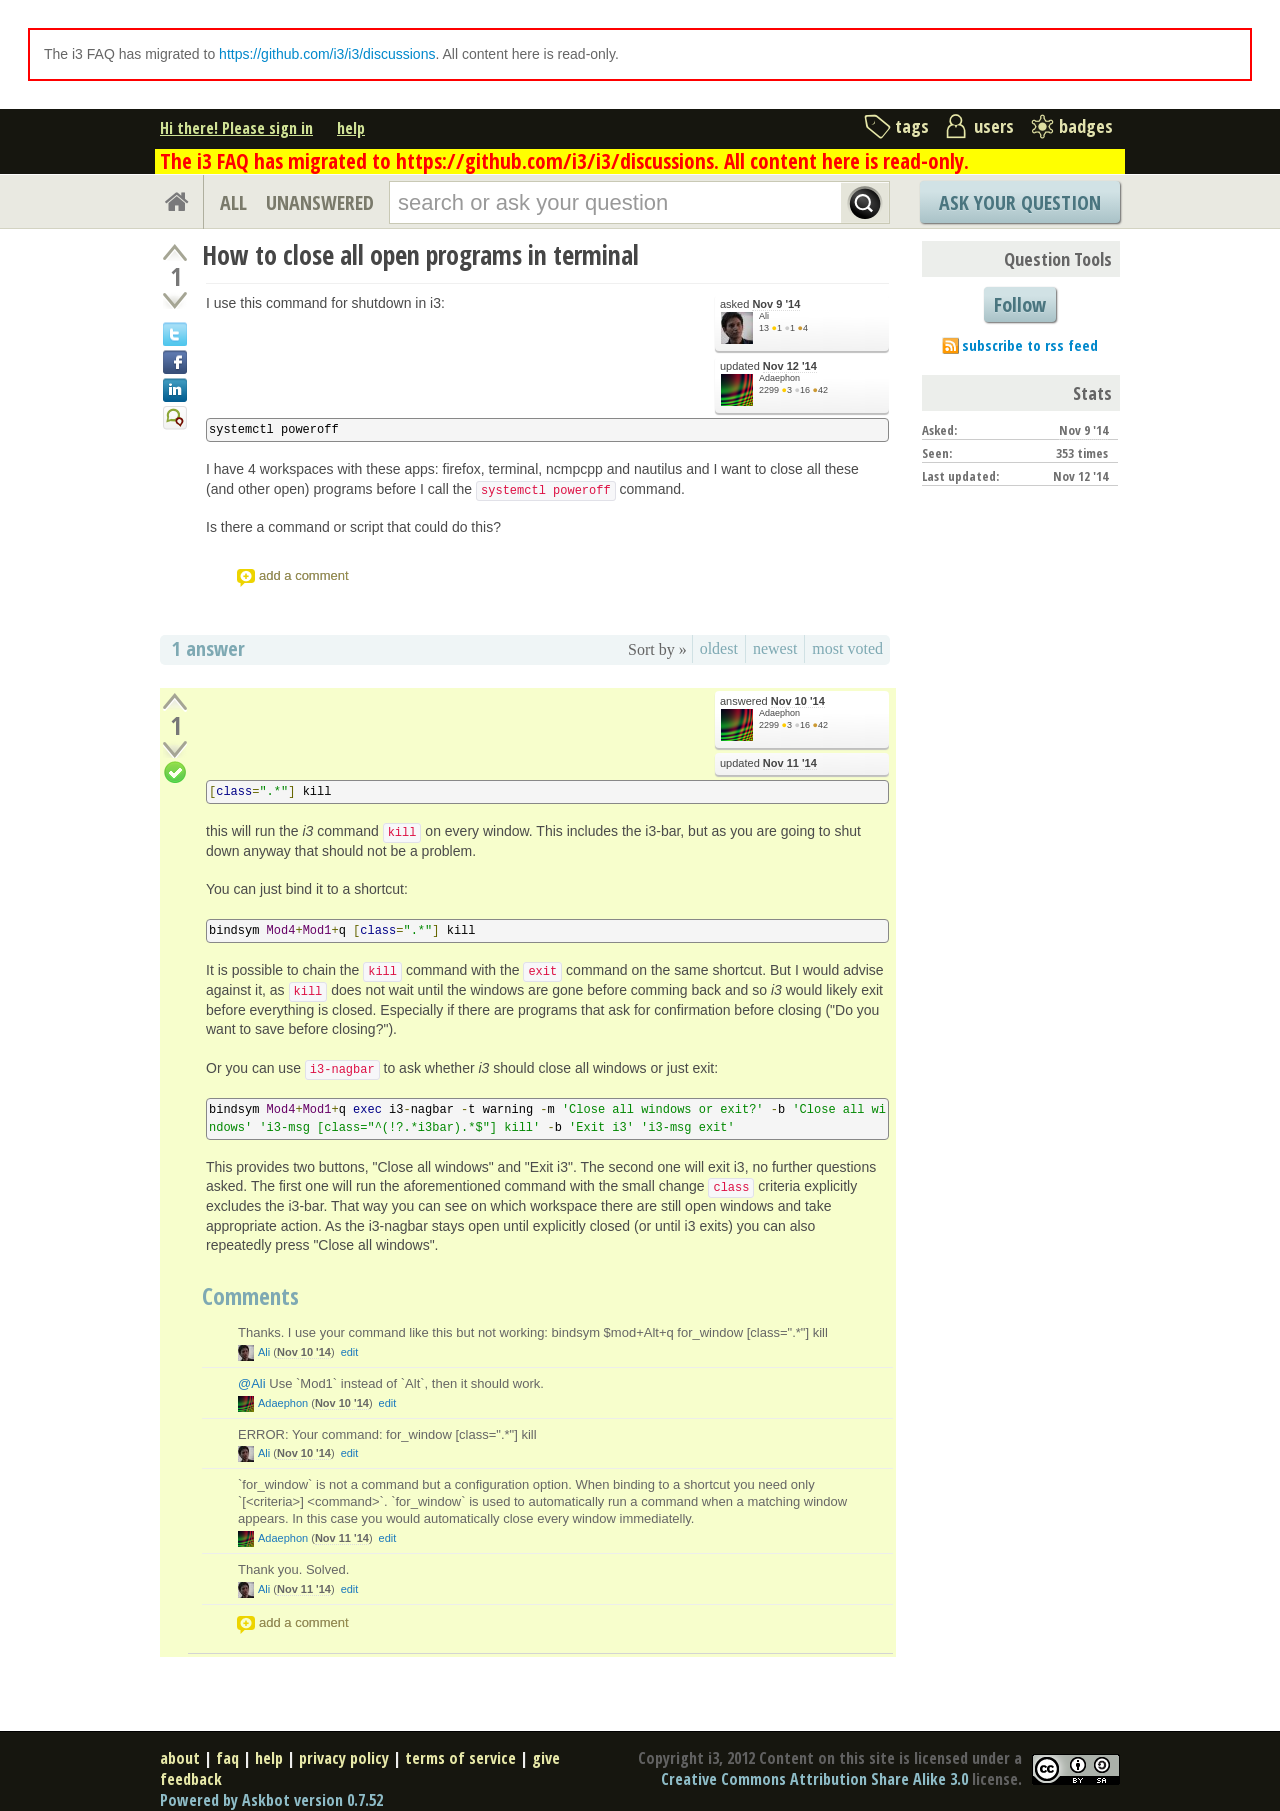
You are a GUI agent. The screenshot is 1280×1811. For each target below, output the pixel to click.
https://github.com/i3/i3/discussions (327, 54)
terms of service (460, 1758)
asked (760, 304)
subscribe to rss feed (1030, 345)
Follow (1020, 304)
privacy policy (344, 1758)
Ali (764, 316)
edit (350, 1352)
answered (772, 701)
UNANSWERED (320, 202)
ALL (233, 202)
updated (768, 366)
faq (227, 1758)
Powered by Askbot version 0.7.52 (271, 1800)
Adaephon (779, 378)
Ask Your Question (1020, 202)
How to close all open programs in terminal (420, 255)
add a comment (304, 575)
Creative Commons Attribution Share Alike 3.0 (814, 1779)
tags (912, 126)
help (351, 128)
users (994, 126)
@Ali (252, 1383)
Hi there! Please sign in (236, 128)
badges (1086, 126)
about (180, 1758)
